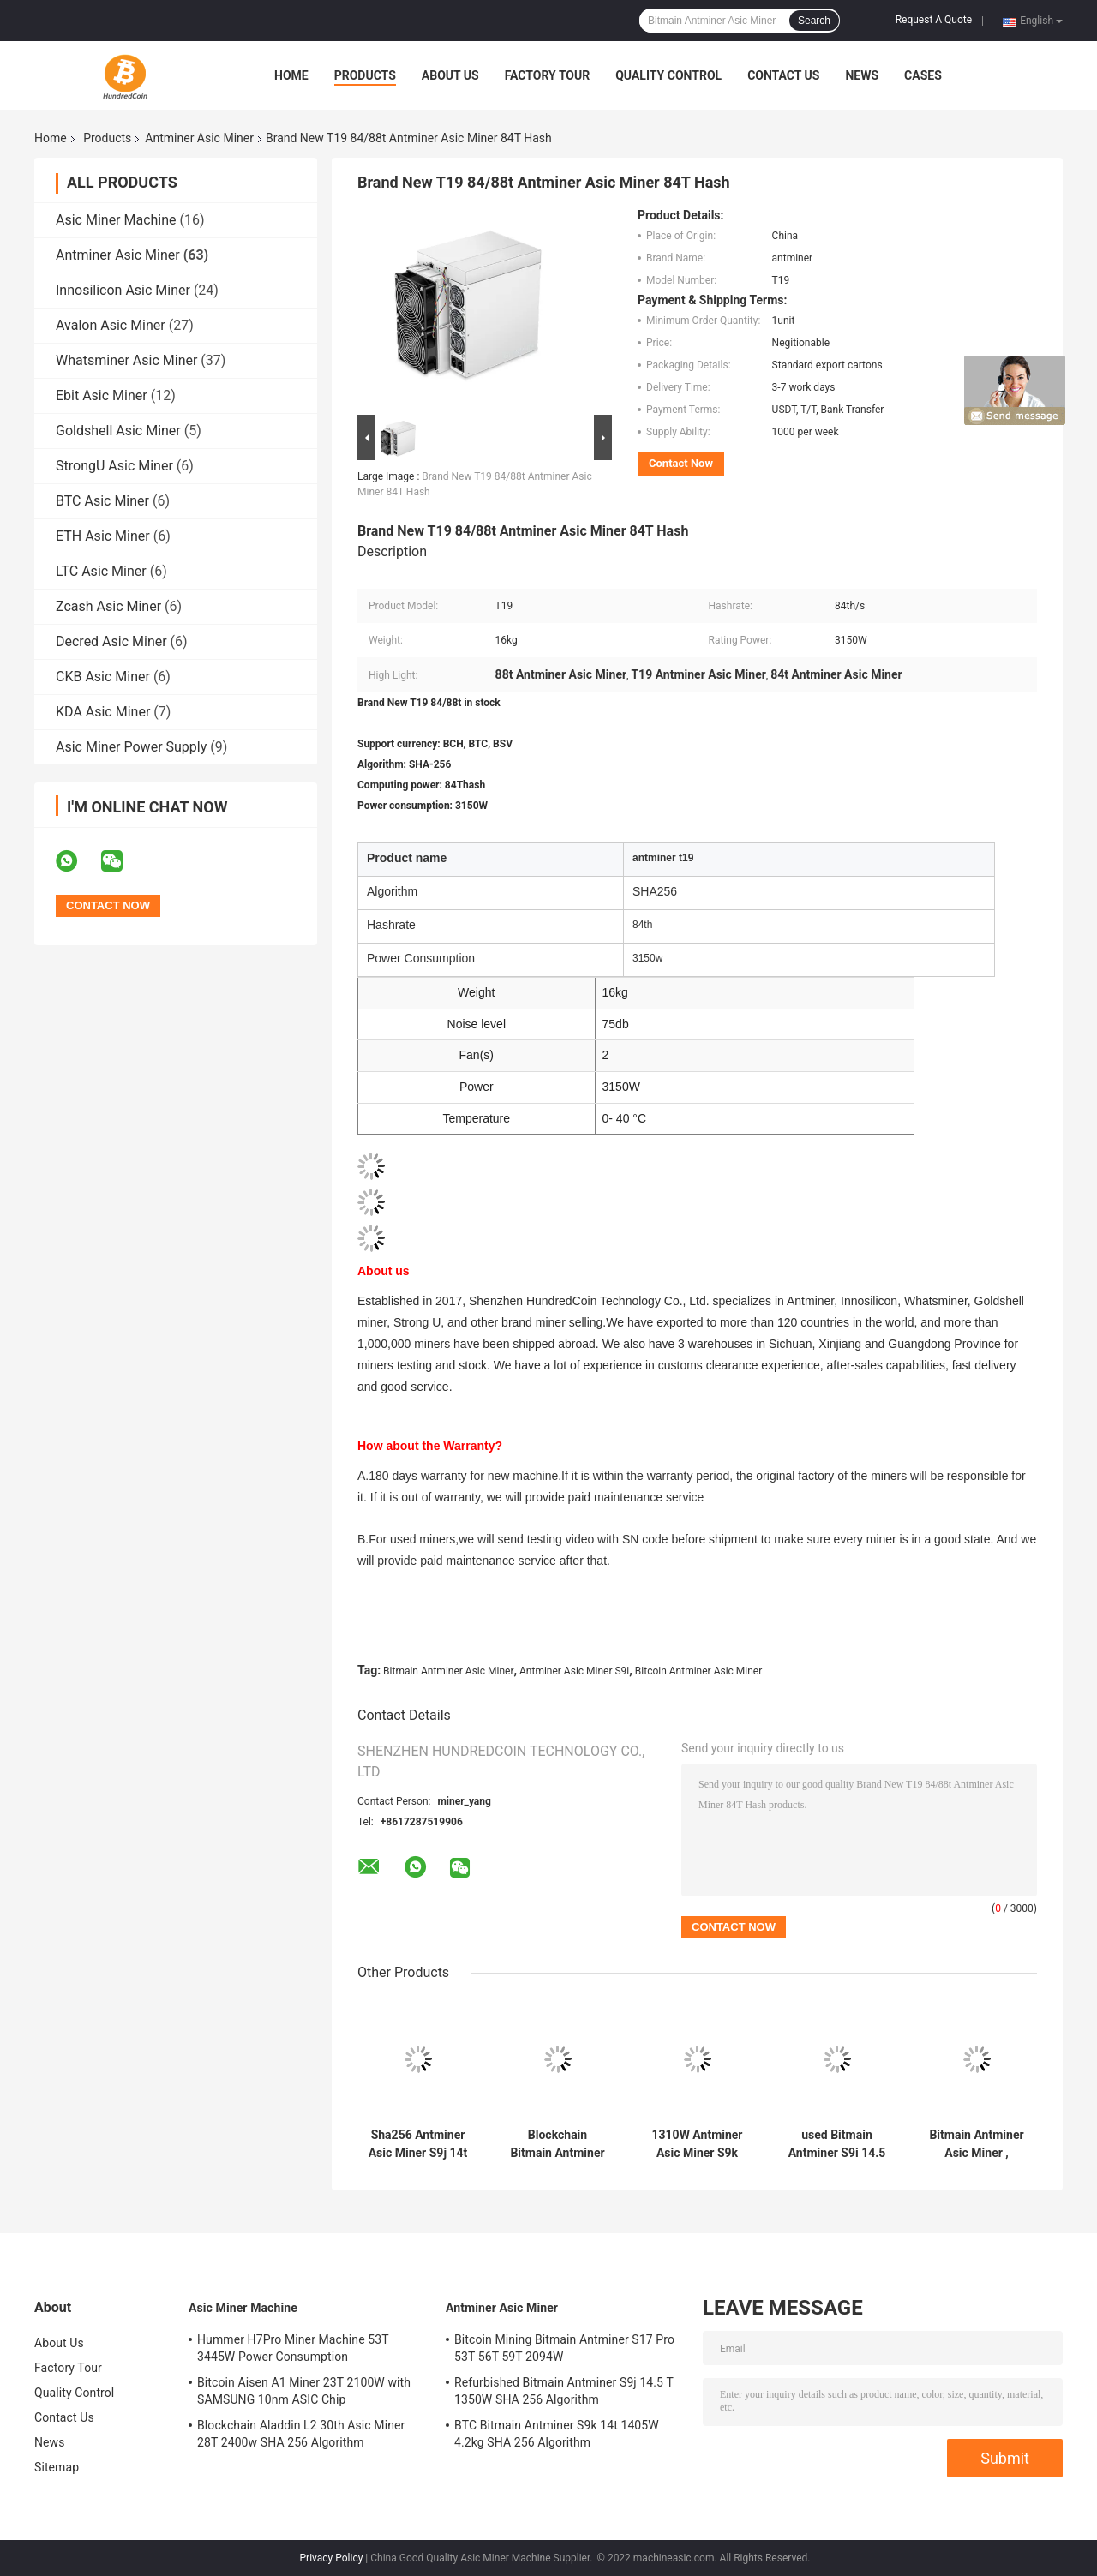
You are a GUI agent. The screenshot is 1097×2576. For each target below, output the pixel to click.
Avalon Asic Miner (110, 325)
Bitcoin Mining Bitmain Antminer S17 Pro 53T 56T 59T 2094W (564, 2348)
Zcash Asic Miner (108, 606)
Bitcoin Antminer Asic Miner (698, 1671)
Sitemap (56, 2467)
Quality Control (668, 75)
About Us (450, 75)
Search (814, 21)
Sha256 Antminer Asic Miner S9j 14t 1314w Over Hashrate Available (417, 2144)
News (861, 75)
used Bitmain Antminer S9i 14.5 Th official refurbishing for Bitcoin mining (837, 2144)
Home (291, 75)
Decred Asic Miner (111, 641)
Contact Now (681, 463)
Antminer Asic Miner (199, 138)
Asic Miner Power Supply (131, 747)
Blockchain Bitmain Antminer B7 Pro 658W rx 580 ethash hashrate (557, 2144)
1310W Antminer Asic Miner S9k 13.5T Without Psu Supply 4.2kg (697, 2144)
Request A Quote (934, 20)
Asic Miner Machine (116, 220)
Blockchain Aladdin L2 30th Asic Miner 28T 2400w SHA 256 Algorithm (301, 2433)
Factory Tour (547, 75)
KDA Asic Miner (103, 712)
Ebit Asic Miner (101, 395)
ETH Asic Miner (103, 536)
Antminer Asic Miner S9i (574, 1671)
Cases (923, 75)
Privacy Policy (331, 2558)
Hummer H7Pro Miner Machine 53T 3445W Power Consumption (292, 2348)
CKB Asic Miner (103, 676)
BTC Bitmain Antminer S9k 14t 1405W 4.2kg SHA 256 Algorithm (556, 2433)
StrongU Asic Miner (114, 466)
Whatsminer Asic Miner (126, 360)
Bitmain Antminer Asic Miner (448, 1671)
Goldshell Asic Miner (118, 430)
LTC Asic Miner (101, 571)
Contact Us (783, 75)
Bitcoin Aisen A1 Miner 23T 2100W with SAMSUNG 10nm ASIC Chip (304, 2390)
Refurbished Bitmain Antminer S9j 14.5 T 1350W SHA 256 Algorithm (564, 2390)
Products (365, 75)
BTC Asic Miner (102, 501)
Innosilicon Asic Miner (123, 290)
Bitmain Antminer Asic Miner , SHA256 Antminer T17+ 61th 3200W (977, 2144)
